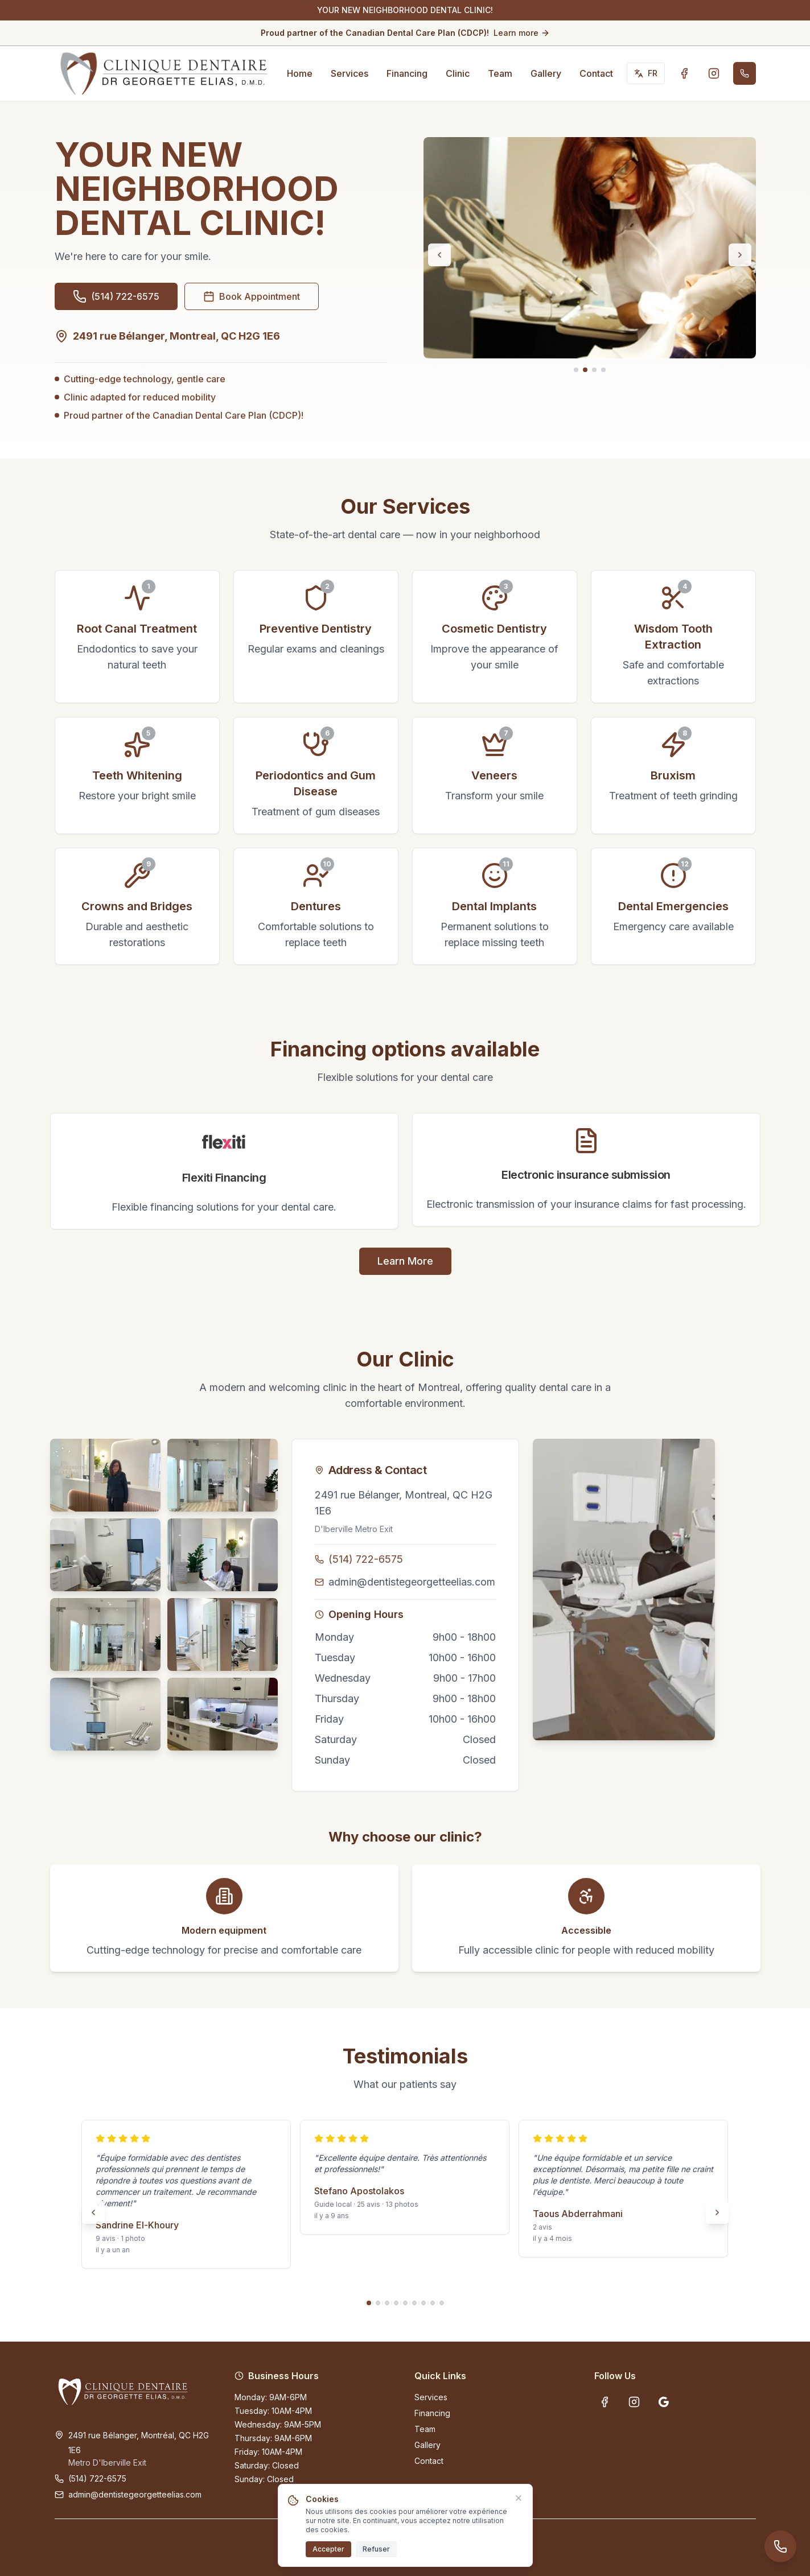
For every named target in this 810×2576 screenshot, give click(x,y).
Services (349, 73)
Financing (407, 73)
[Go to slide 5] (405, 2303)
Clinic (458, 73)
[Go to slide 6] (414, 2303)
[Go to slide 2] (585, 370)
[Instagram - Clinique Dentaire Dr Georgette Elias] (714, 73)
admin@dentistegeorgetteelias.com (411, 1582)
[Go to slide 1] (576, 370)
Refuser (376, 2549)
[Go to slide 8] (432, 2303)
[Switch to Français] (646, 73)
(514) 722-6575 (365, 1559)
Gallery (546, 73)
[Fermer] (518, 2498)
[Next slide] (740, 254)
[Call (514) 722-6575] (744, 73)
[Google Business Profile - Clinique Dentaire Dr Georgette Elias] (663, 2402)
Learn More (405, 1261)
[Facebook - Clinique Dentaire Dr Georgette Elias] (684, 73)
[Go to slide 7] (423, 2303)
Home (300, 73)
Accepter (328, 2549)
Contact (596, 73)
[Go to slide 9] (441, 2303)
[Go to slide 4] (603, 370)
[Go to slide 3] (594, 370)
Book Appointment (251, 296)
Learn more (522, 33)
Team (500, 73)
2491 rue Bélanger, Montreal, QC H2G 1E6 (403, 1503)
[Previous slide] (439, 254)
